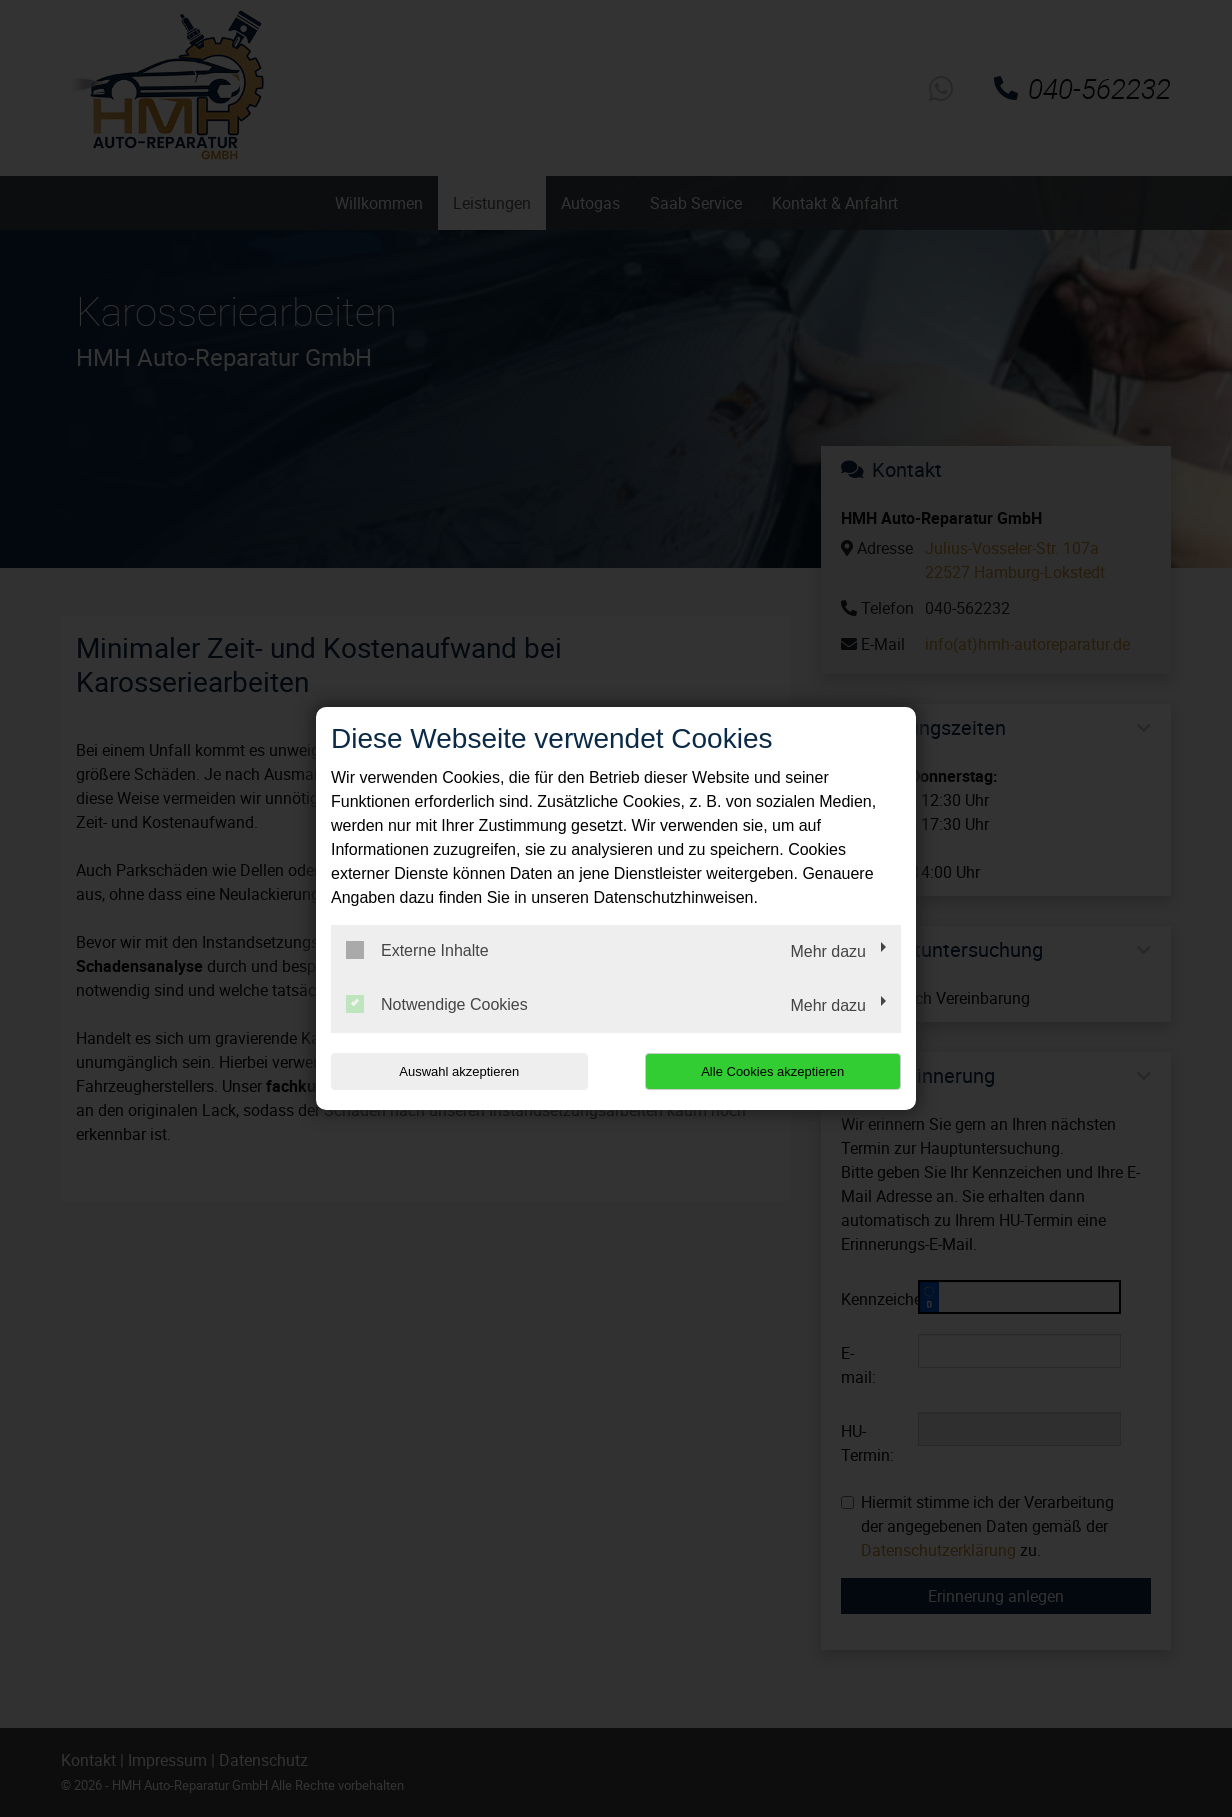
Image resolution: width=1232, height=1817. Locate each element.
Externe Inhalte (417, 950)
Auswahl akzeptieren (459, 1071)
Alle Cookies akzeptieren (772, 1071)
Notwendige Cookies (437, 1004)
